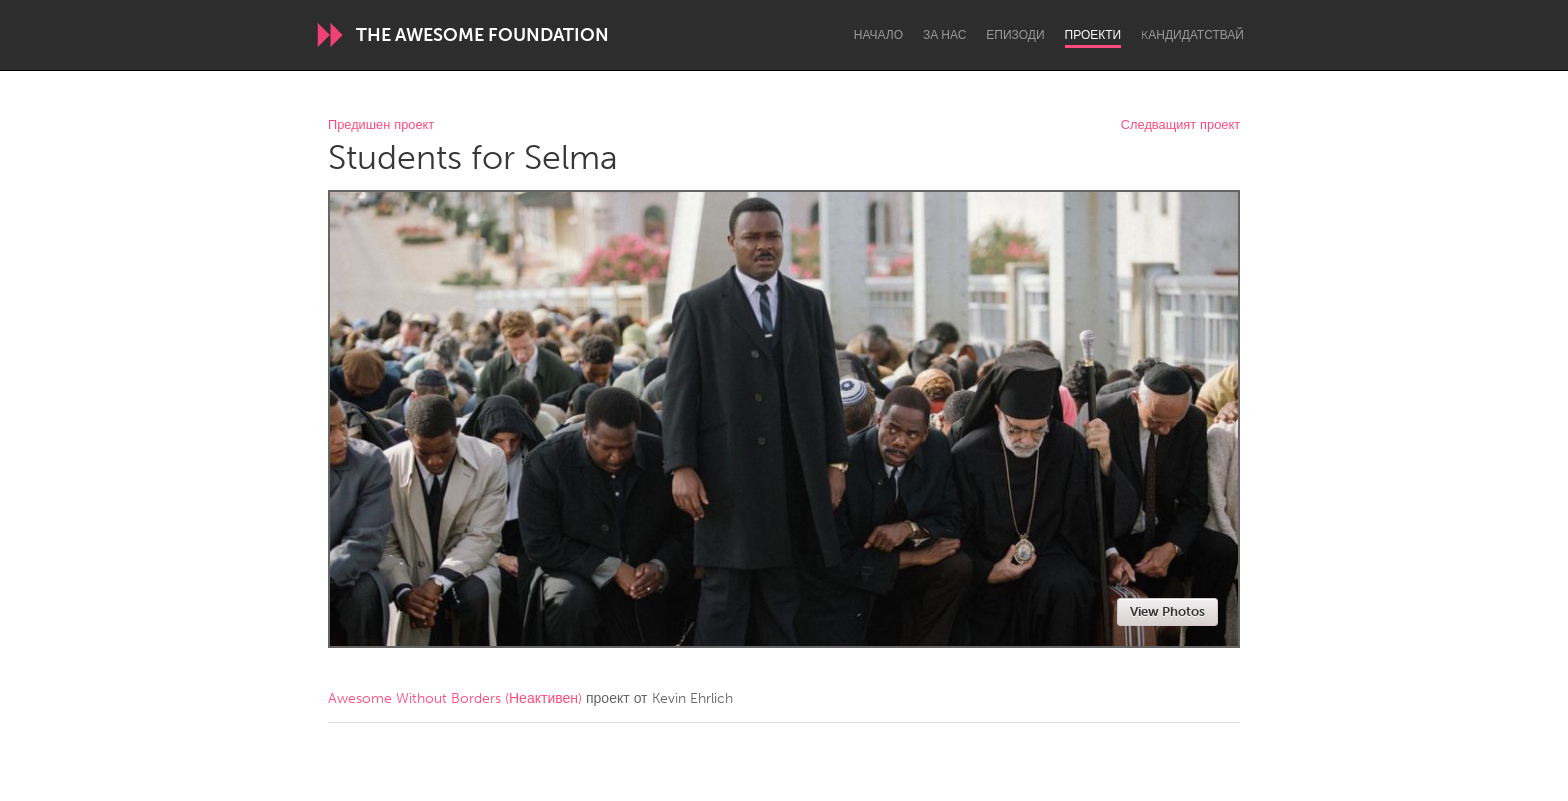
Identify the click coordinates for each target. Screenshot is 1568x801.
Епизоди (1015, 35)
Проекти (1093, 35)
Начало (878, 35)
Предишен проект (381, 125)
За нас (944, 35)
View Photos (1167, 611)
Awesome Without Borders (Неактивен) (455, 698)
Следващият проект (1180, 125)
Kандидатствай (1192, 35)
